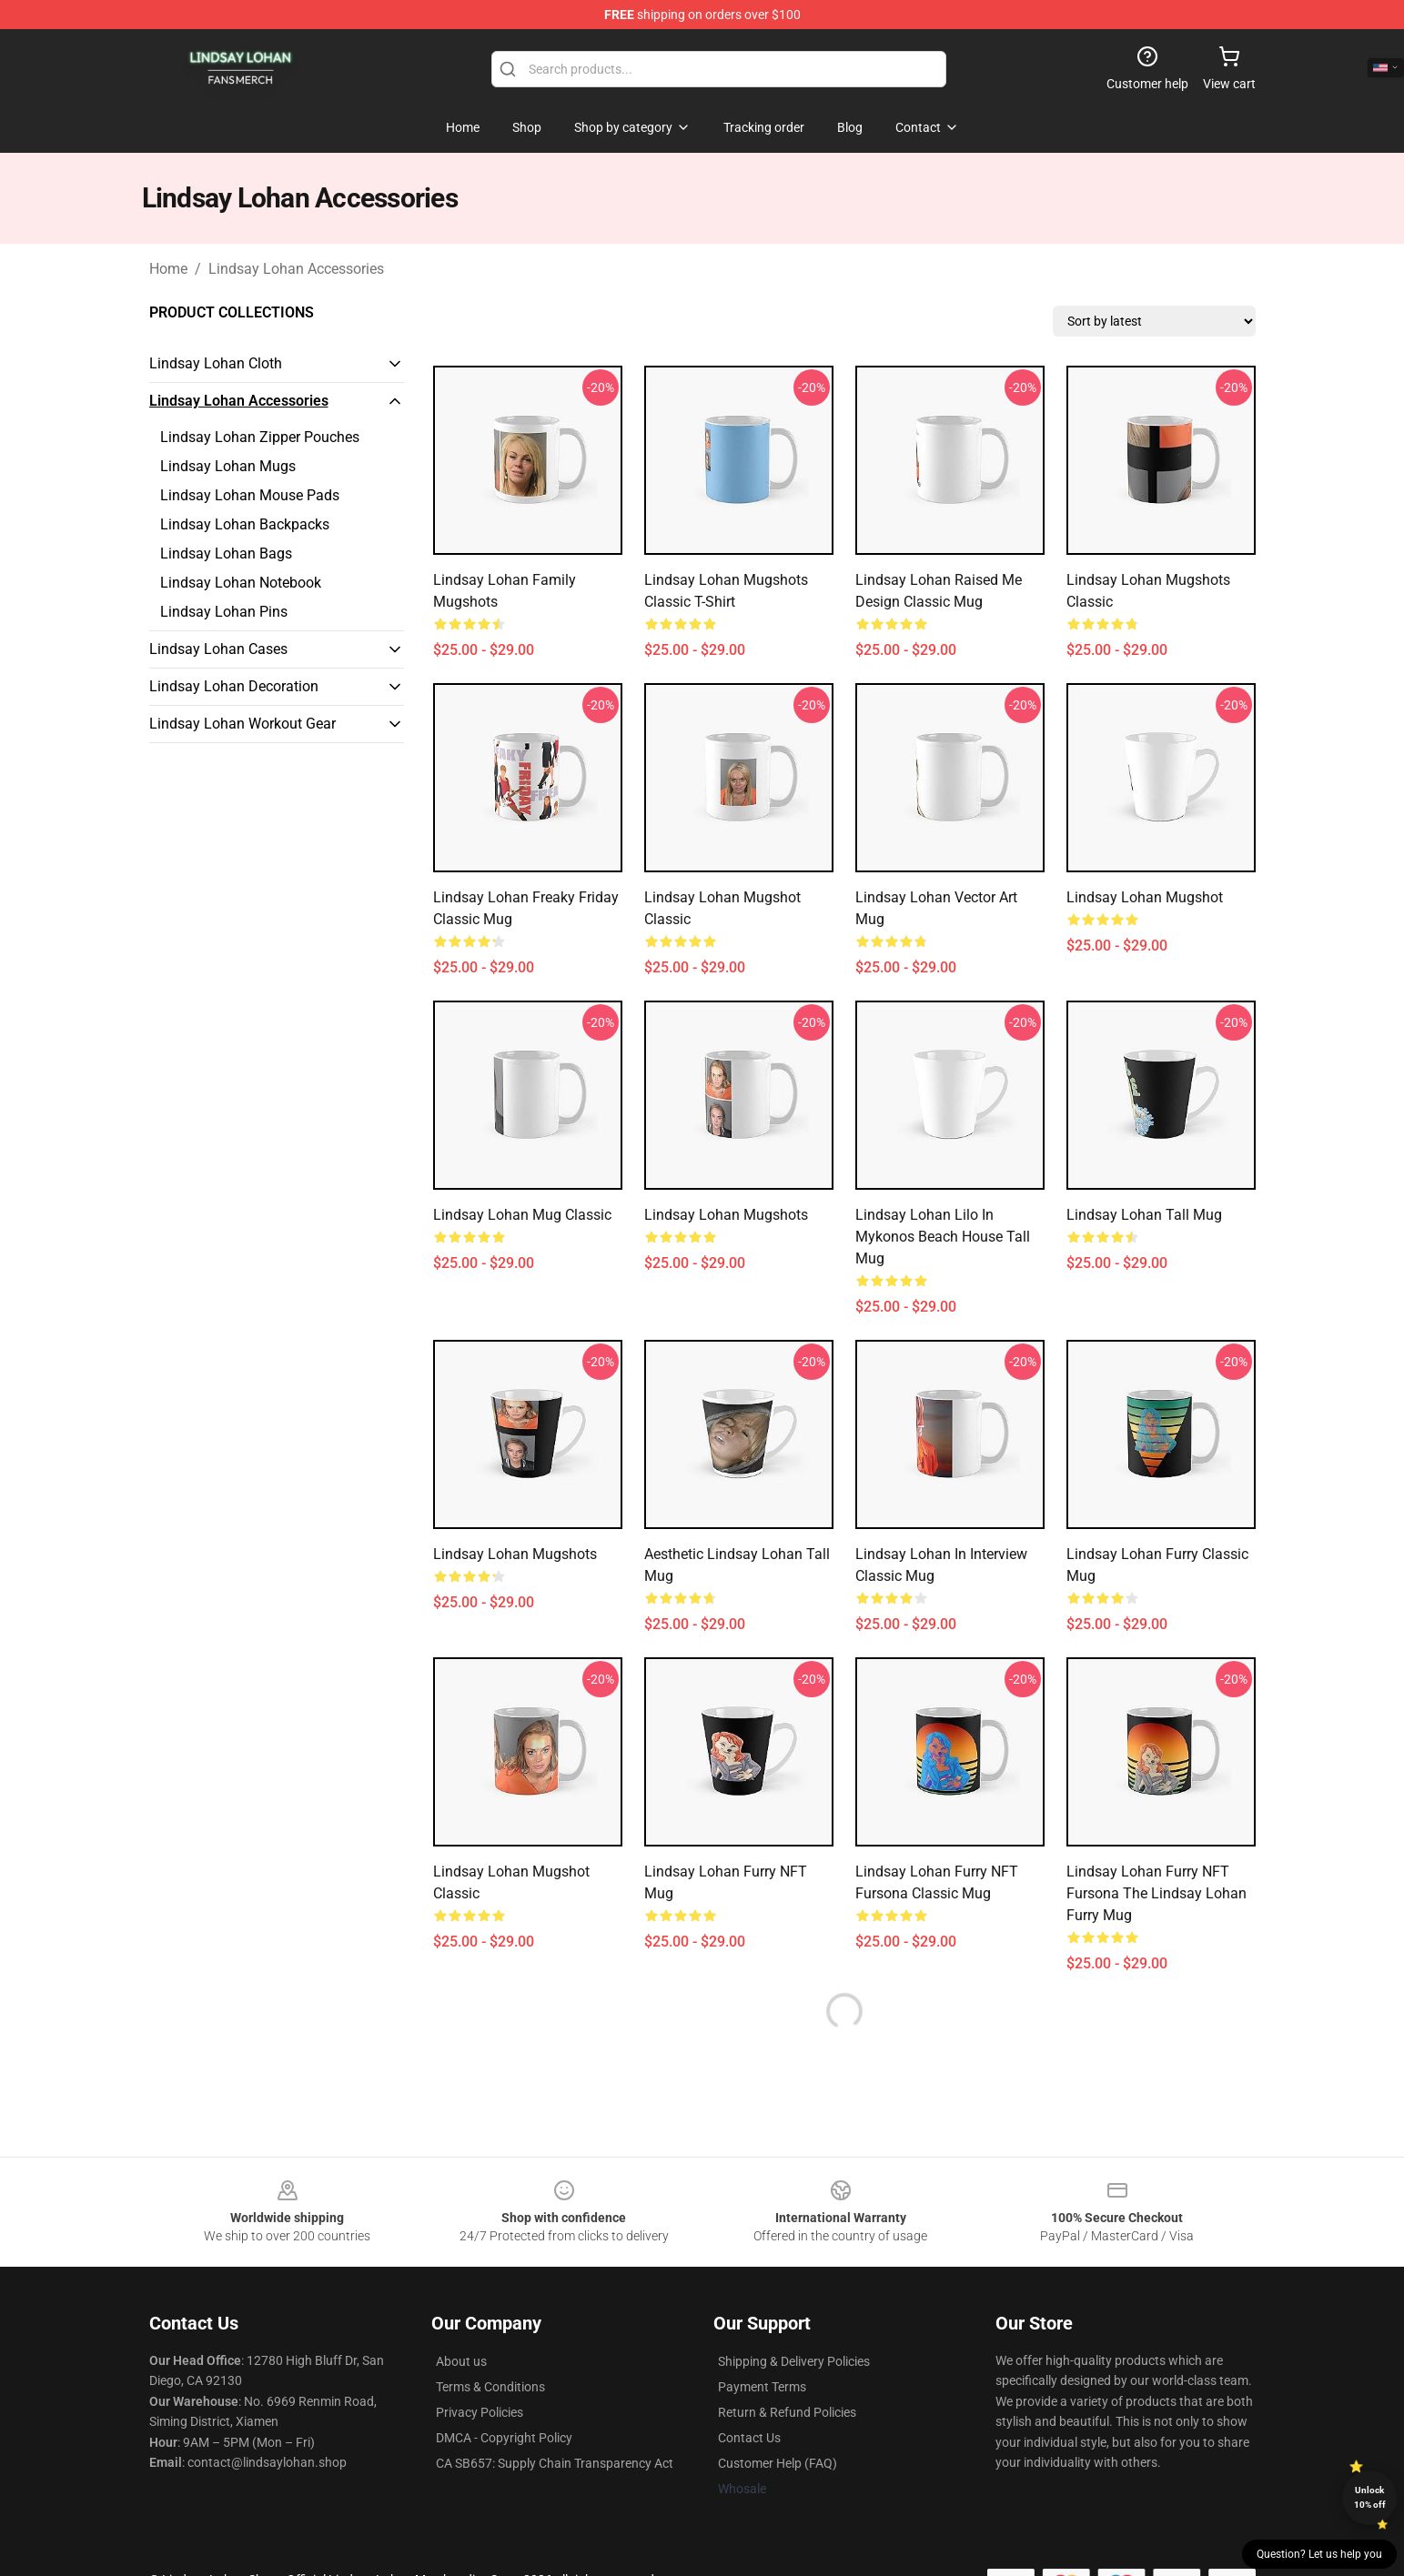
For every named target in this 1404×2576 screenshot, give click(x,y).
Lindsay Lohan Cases (218, 649)
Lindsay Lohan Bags (226, 553)
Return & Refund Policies (787, 2412)
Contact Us (749, 2437)
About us (461, 2361)
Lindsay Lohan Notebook (240, 582)
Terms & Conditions (490, 2387)
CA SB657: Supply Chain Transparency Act (554, 2463)
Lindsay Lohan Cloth (215, 363)
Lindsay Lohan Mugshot (1144, 897)
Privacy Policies (479, 2412)
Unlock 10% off (1370, 2497)
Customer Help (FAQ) (777, 2463)
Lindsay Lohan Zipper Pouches (259, 437)
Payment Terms (762, 2387)
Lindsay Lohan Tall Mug (1144, 1214)
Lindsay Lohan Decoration (233, 686)
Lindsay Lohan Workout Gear (242, 723)
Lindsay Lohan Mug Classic (522, 1214)
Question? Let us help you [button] (1319, 2554)
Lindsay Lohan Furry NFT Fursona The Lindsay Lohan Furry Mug (1156, 1893)
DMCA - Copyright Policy (504, 2437)
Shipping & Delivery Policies (794, 2361)
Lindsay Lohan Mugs (228, 466)
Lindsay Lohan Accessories (296, 268)
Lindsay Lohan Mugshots (726, 1214)
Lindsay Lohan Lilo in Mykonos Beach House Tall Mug (942, 1236)
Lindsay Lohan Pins (224, 611)
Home (168, 268)
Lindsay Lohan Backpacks (244, 524)
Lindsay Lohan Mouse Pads (249, 495)
